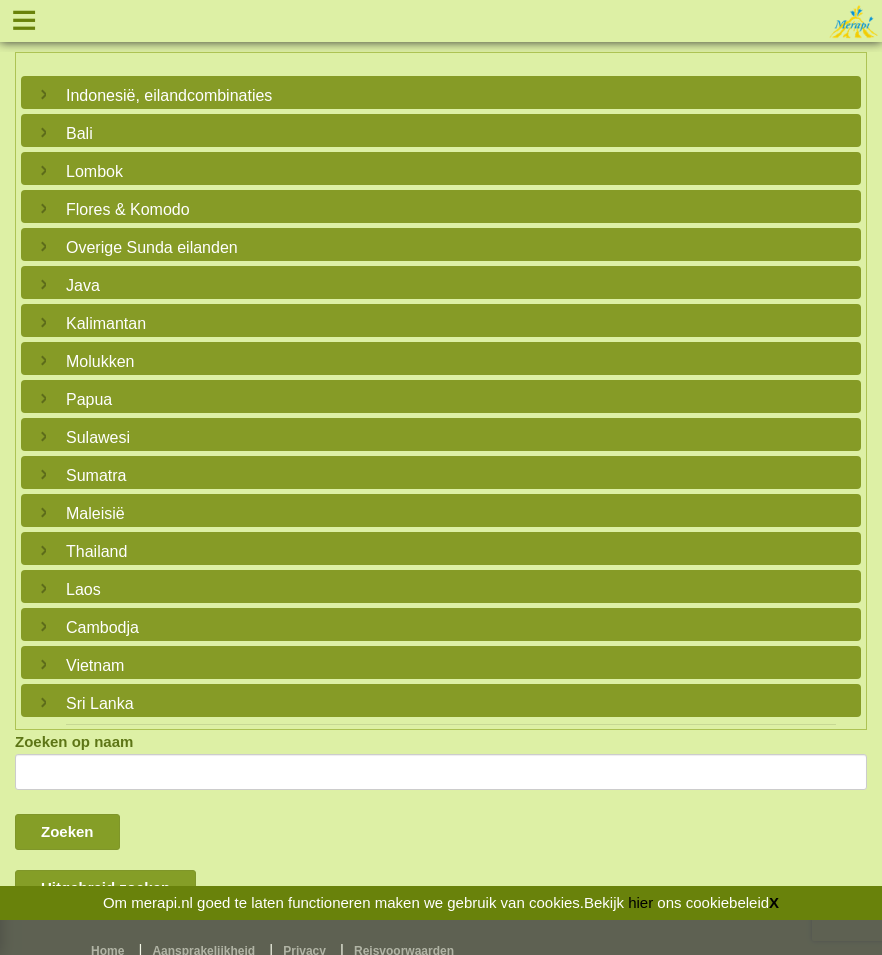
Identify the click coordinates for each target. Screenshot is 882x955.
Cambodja (102, 627)
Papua (89, 399)
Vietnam (95, 665)
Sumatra (96, 475)
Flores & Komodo (128, 209)
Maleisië (95, 513)
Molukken (100, 361)
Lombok (94, 171)
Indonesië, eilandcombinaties (169, 95)
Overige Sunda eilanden (152, 247)
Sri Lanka (100, 703)
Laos (83, 589)
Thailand (96, 551)
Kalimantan (106, 323)
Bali (79, 133)
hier (640, 902)
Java (83, 285)
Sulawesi (98, 437)
